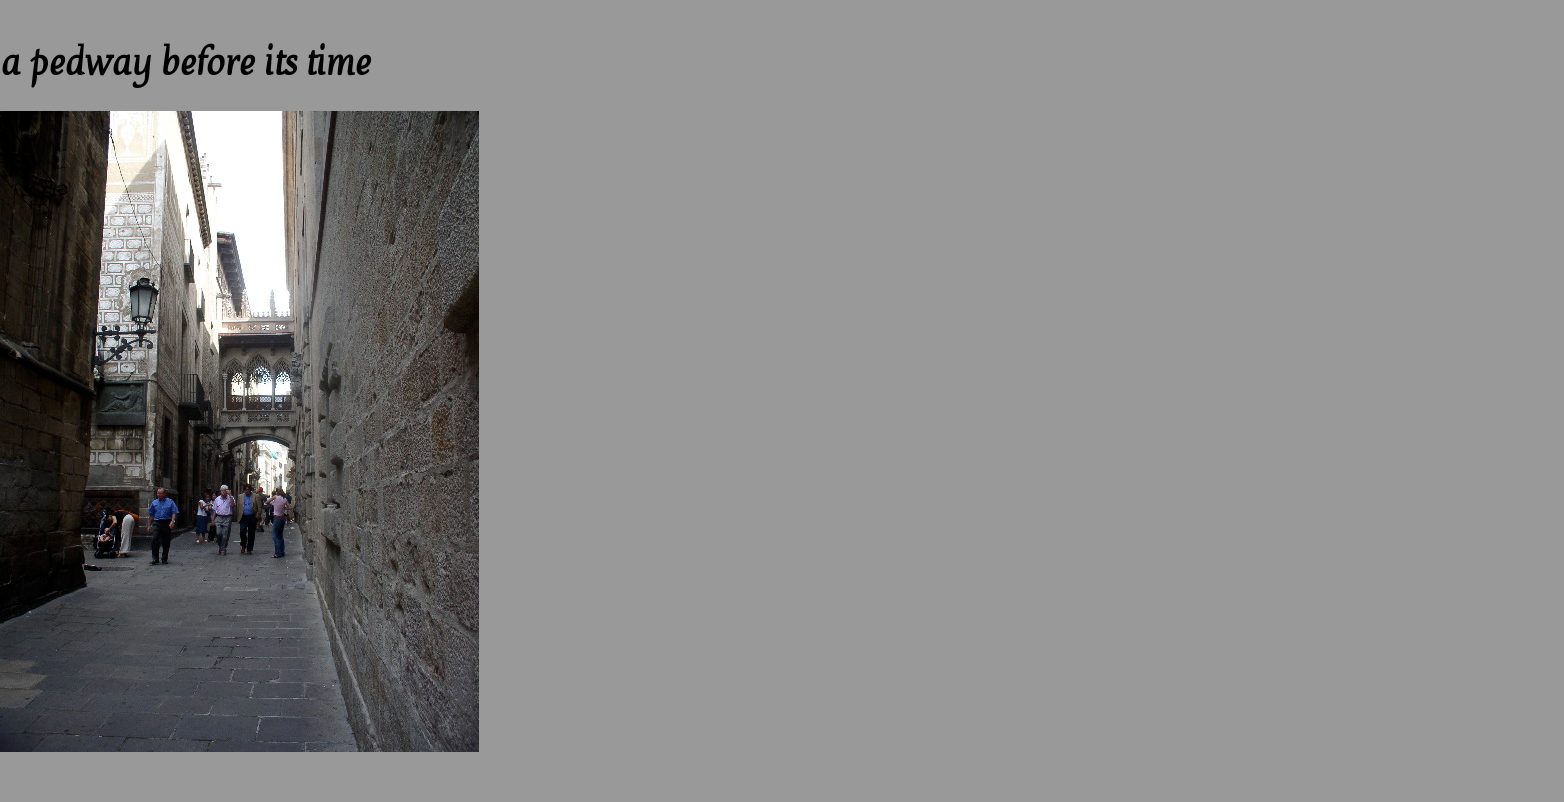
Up (94, 8)
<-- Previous (40, 8)
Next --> (134, 8)
